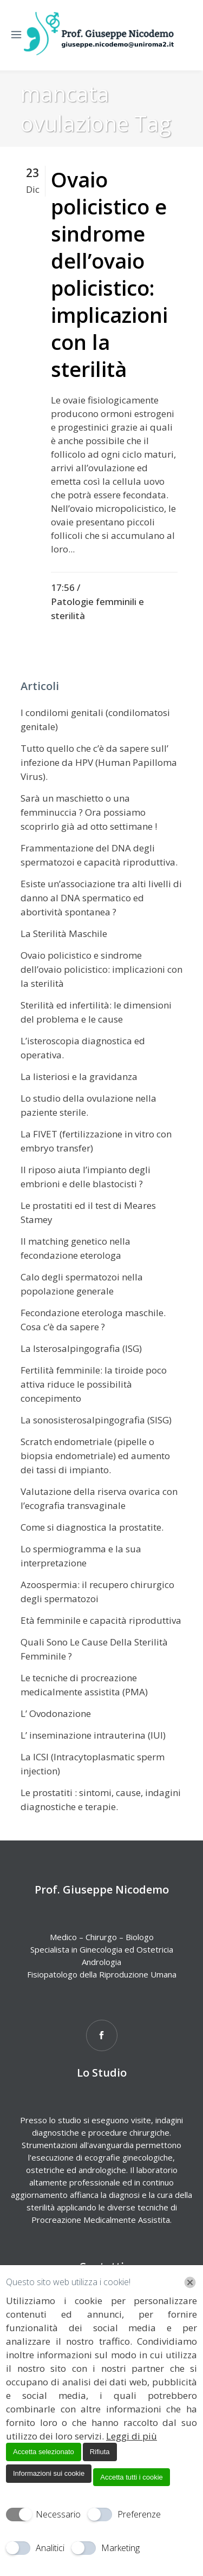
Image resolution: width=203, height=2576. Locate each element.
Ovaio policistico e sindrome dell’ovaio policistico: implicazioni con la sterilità (109, 274)
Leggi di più (131, 2436)
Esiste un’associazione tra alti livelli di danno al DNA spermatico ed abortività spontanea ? (101, 897)
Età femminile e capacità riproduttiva (101, 1620)
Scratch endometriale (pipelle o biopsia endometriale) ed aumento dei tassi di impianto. (95, 1455)
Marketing (120, 2548)
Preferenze (139, 2514)
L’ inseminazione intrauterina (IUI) (93, 1735)
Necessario (58, 2514)
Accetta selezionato (43, 2452)
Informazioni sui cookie (48, 2473)
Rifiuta (100, 2452)
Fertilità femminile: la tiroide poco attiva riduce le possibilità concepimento (94, 1384)
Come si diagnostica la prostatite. (92, 1527)
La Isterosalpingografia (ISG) (81, 1348)
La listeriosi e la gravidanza (79, 1076)
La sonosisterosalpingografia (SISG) (96, 1420)
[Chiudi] (190, 2282)
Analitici (50, 2548)
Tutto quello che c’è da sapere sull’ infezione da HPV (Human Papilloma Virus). (99, 762)
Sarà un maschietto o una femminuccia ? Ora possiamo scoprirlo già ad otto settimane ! (89, 812)
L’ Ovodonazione (56, 1713)
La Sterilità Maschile (64, 933)
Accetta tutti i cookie (131, 2477)
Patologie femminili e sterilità (97, 608)
